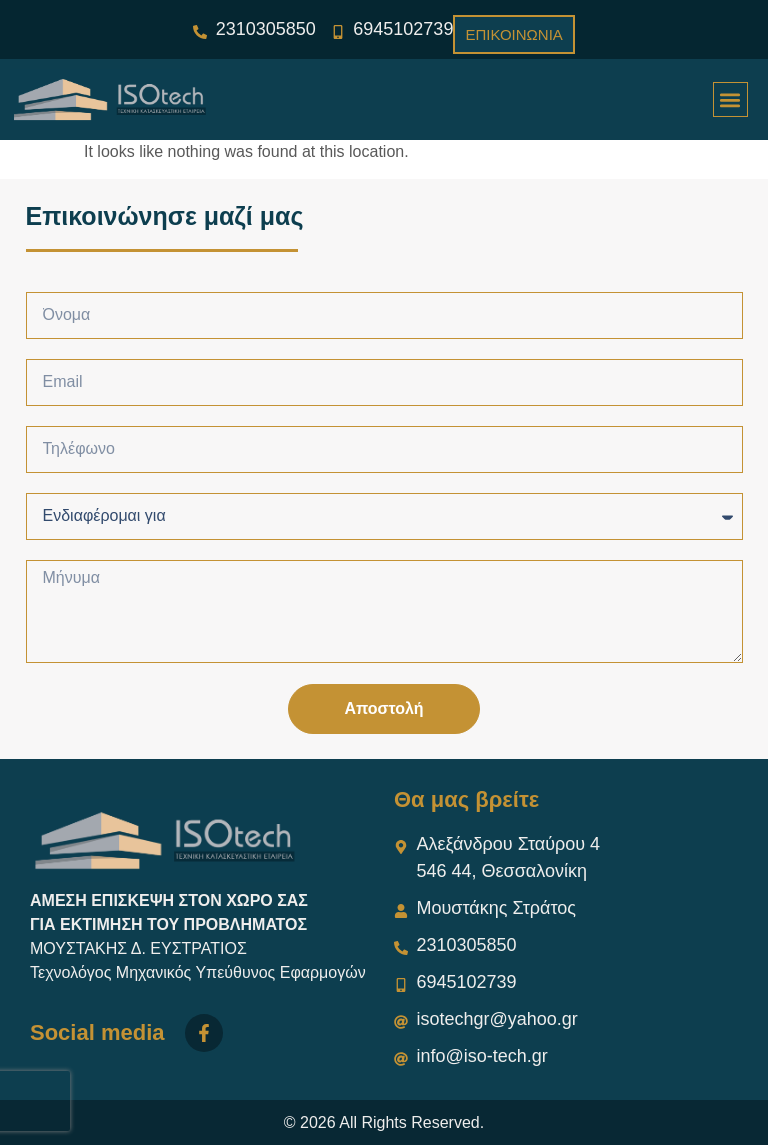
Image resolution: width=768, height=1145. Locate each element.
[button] (730, 99)
